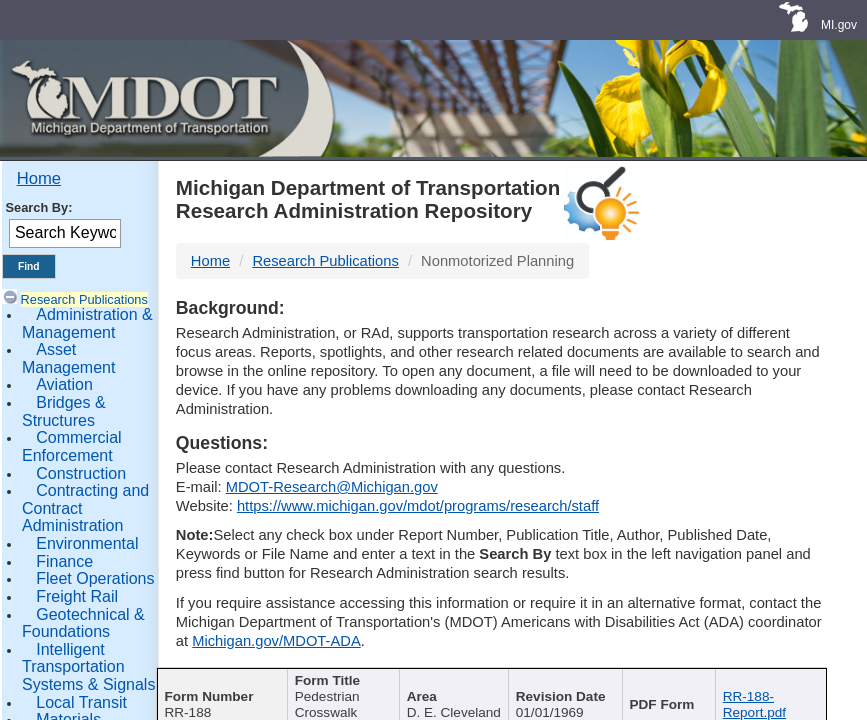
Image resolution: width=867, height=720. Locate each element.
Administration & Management (87, 323)
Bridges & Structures (64, 411)
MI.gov (839, 25)
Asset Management (68, 358)
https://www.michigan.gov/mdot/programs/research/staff (418, 506)
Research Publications (84, 299)
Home (39, 178)
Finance (64, 561)
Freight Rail (77, 596)
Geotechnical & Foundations (83, 623)
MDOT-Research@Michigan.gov (332, 487)
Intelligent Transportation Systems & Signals (88, 667)
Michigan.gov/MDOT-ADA (276, 641)
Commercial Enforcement (72, 446)
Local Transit (81, 702)
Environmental (87, 543)
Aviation (64, 384)
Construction (81, 473)
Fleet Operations (95, 578)
